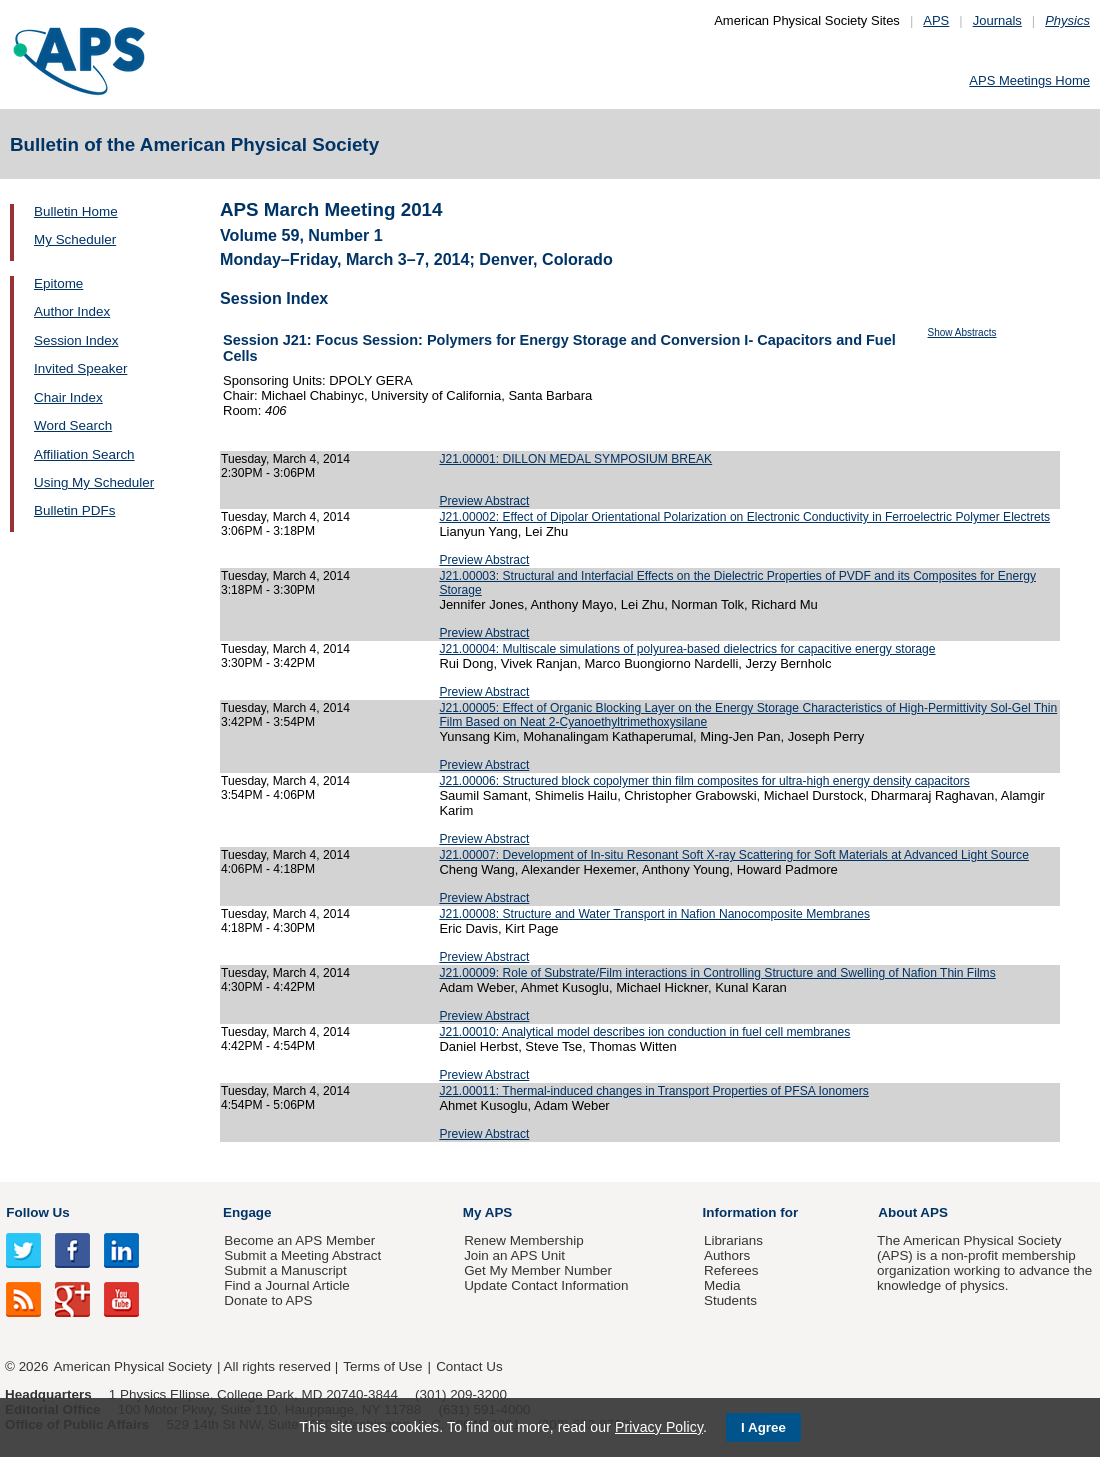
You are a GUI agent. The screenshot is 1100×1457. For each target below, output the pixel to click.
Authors (727, 1255)
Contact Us (469, 1366)
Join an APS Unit (514, 1255)
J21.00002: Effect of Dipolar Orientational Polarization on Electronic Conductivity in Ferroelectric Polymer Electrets (744, 517)
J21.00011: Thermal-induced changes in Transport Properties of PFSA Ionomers (653, 1091)
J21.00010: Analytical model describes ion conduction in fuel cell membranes (644, 1032)
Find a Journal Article (286, 1285)
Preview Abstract (484, 501)
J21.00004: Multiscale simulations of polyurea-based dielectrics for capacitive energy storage (687, 649)
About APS (913, 1212)
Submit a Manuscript (285, 1270)
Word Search (73, 425)
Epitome (58, 283)
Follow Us (37, 1212)
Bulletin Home (76, 211)
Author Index (72, 311)
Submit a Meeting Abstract (302, 1255)
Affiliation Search (84, 454)
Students (730, 1300)
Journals (997, 20)
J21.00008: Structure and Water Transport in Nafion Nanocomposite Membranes (654, 914)
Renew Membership (524, 1240)
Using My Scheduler (94, 482)
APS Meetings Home (1029, 80)
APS (936, 20)
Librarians (733, 1240)
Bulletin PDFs (74, 510)
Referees (731, 1270)
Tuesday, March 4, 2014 (285, 459)
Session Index (76, 340)
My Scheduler (75, 239)
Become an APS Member (299, 1240)
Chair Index (68, 397)
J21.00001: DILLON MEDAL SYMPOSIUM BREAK (575, 459)
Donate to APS (268, 1300)
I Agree (763, 1427)
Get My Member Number (538, 1270)
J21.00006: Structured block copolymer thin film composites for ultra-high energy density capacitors (704, 781)
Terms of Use (382, 1366)
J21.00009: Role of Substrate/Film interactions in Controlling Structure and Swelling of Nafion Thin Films (717, 973)
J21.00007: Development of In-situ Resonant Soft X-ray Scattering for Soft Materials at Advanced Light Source (733, 855)
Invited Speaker (80, 368)
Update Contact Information (546, 1285)
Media (722, 1285)
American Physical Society (133, 1366)
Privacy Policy (659, 1427)
